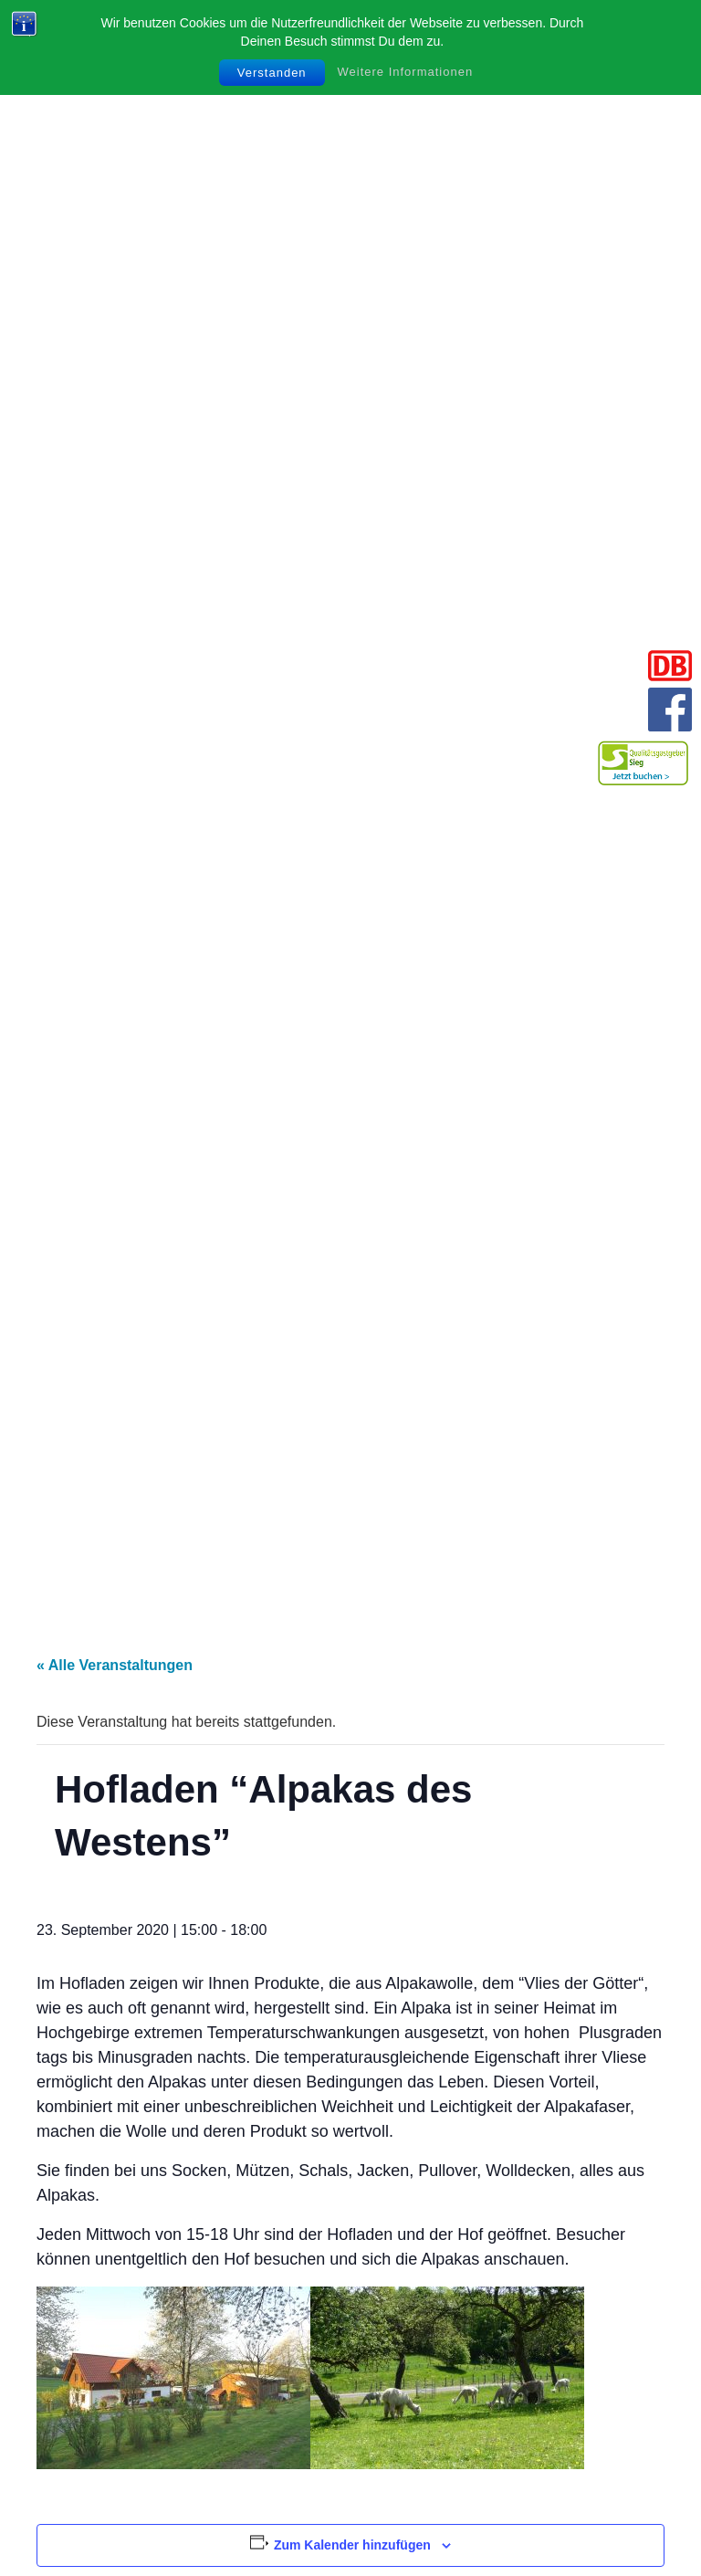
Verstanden (272, 72)
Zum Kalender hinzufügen (352, 2545)
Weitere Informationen (406, 72)
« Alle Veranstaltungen (115, 1665)
